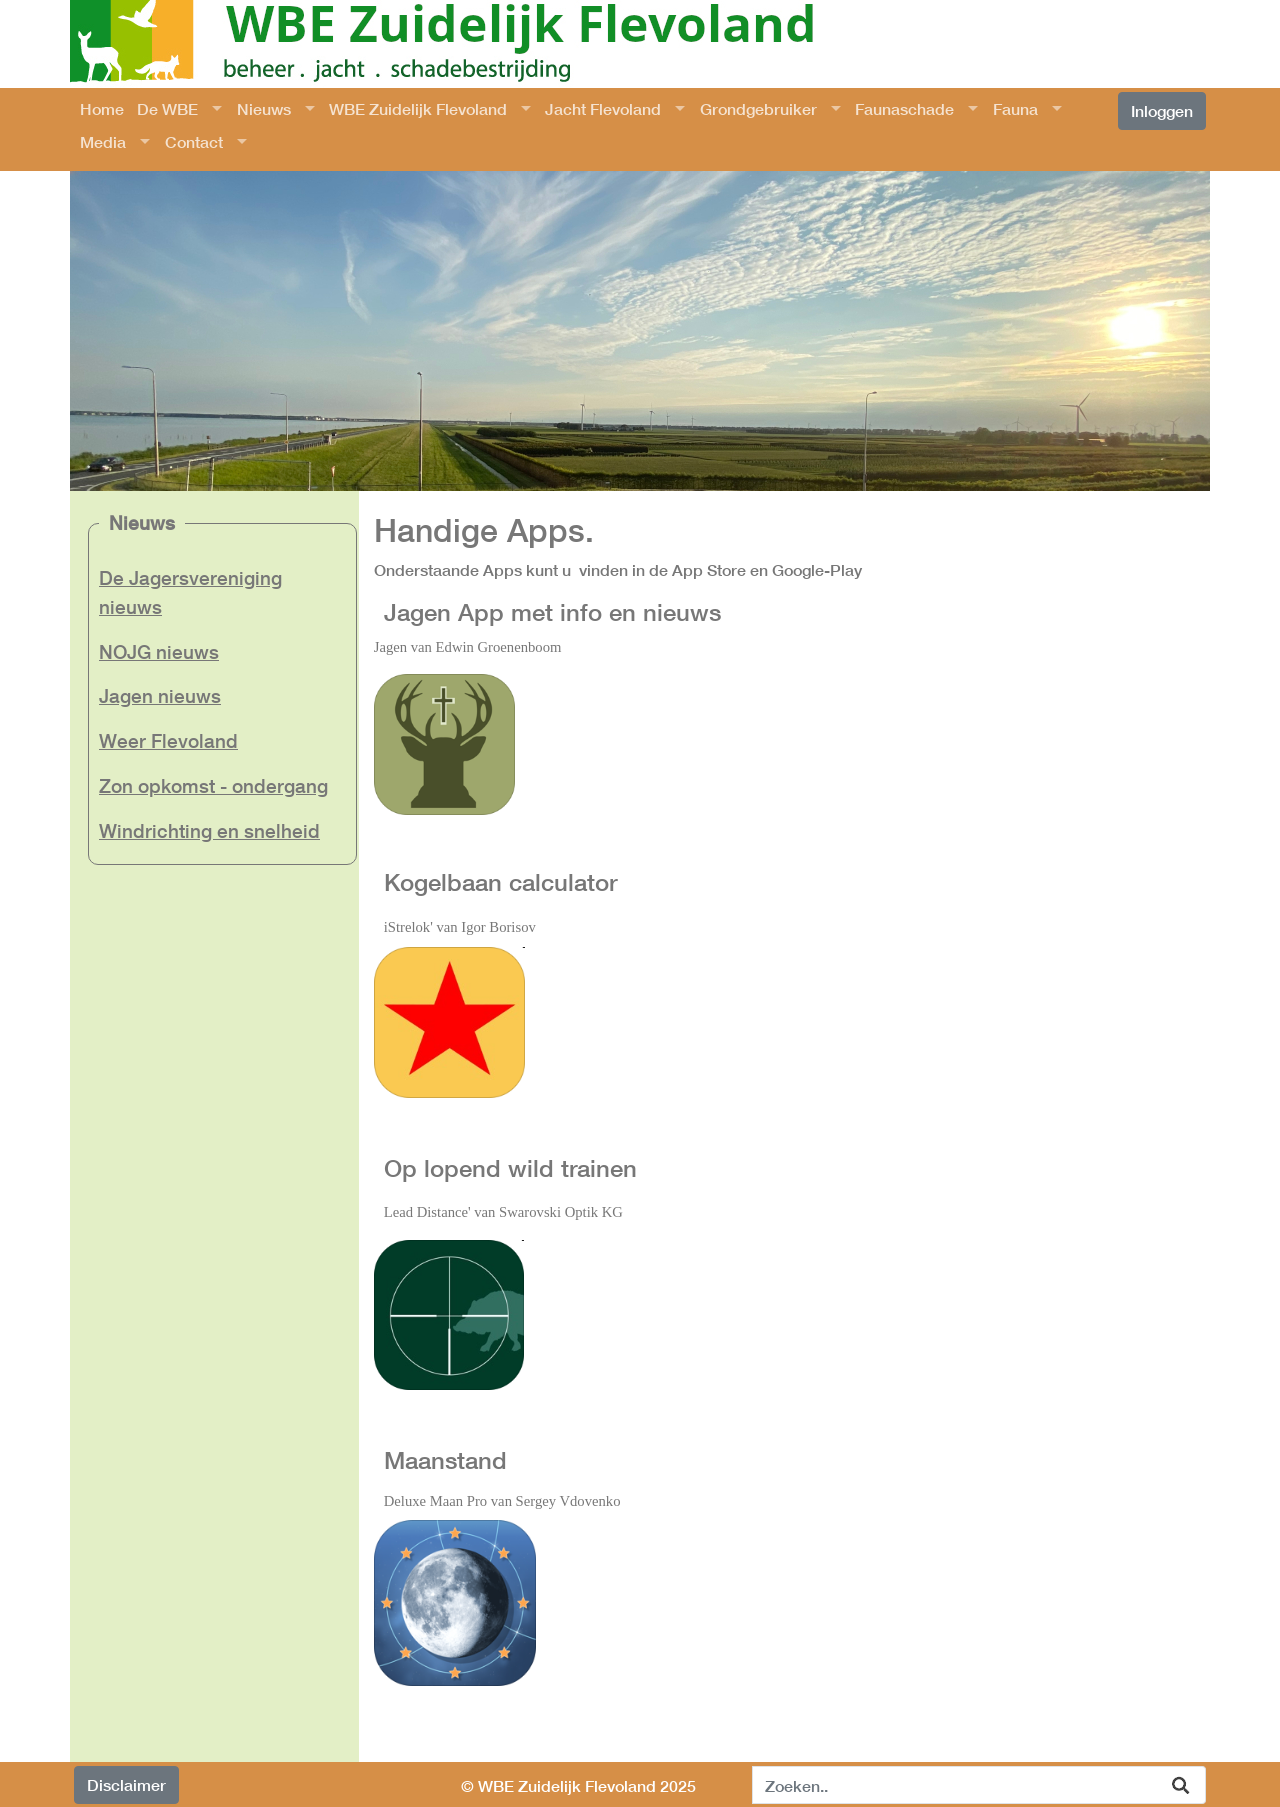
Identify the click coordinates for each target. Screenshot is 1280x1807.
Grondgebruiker (758, 108)
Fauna (1015, 108)
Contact (194, 141)
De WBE (167, 108)
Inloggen (1162, 110)
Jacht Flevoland (603, 108)
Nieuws (264, 108)
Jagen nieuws (160, 695)
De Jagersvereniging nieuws (190, 592)
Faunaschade (904, 108)
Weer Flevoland (168, 740)
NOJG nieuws (159, 651)
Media (103, 141)
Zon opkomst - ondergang (213, 785)
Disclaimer (126, 1784)
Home (102, 108)
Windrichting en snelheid (209, 830)
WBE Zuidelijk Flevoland (418, 108)
